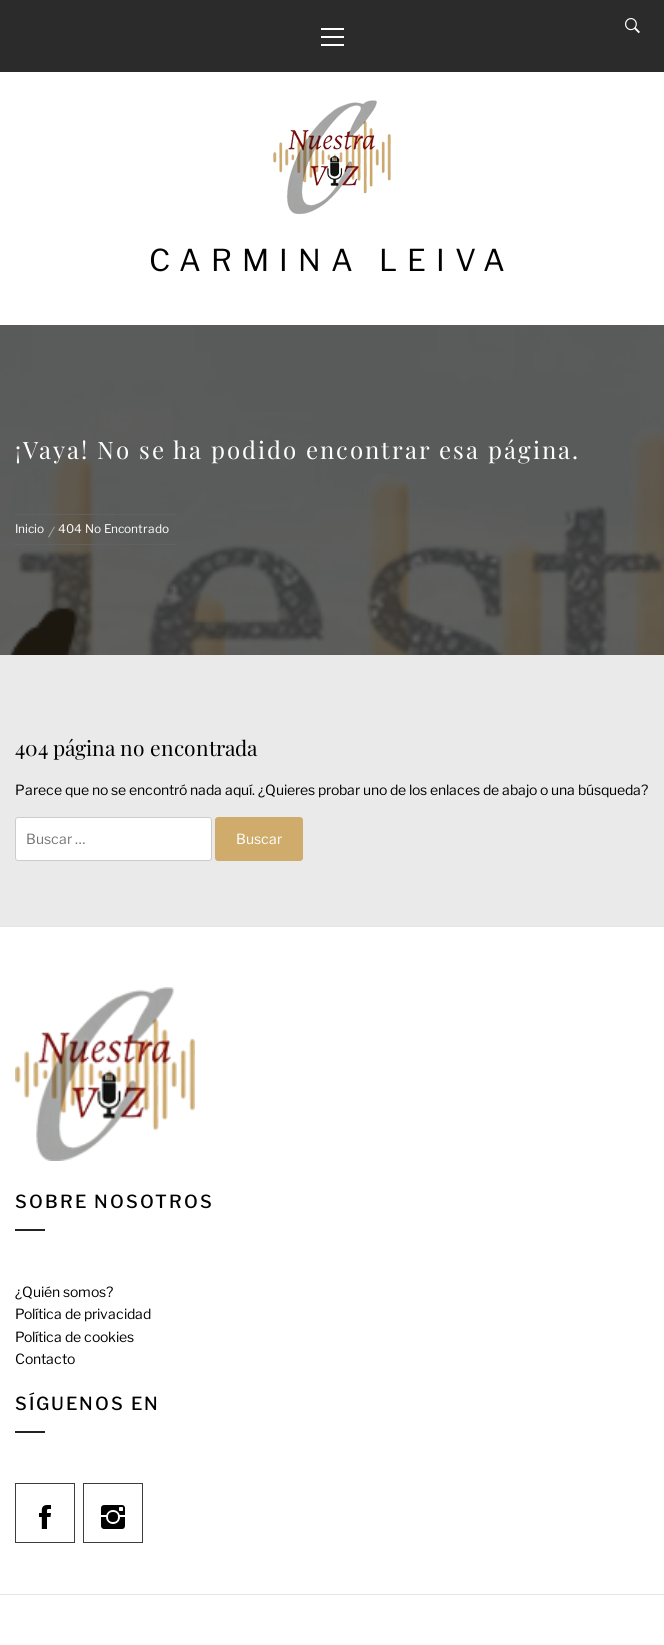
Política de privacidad (83, 1313)
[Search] (632, 26)
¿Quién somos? (64, 1291)
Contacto (45, 1358)
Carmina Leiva (332, 260)
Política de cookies (74, 1336)
